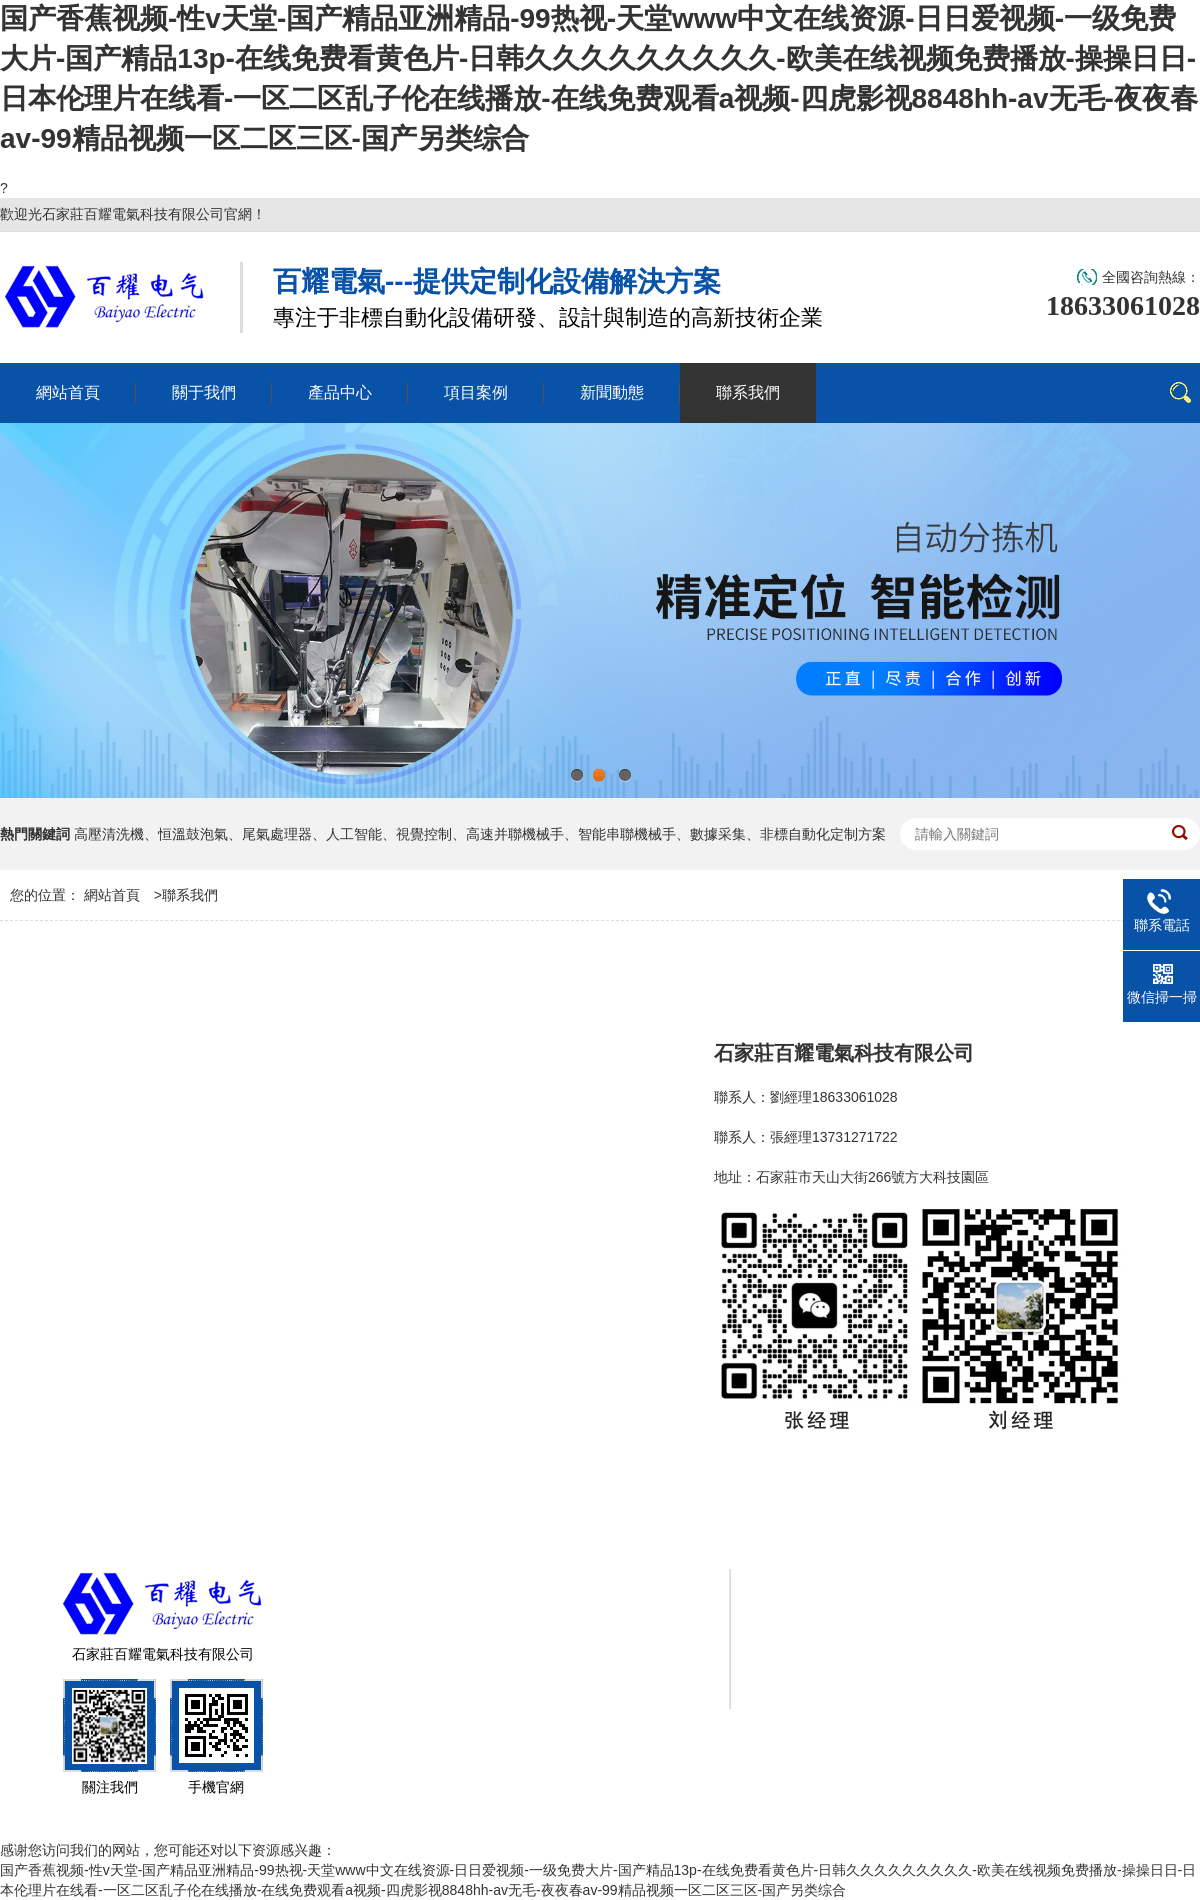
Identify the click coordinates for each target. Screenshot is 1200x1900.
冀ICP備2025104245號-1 (514, 1694)
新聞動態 (832, 1639)
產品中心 (964, 1599)
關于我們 (832, 1599)
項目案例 (1096, 1599)
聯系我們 (190, 895)
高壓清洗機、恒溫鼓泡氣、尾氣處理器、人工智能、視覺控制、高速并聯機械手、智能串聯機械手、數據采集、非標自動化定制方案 (480, 834)
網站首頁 (112, 895)
